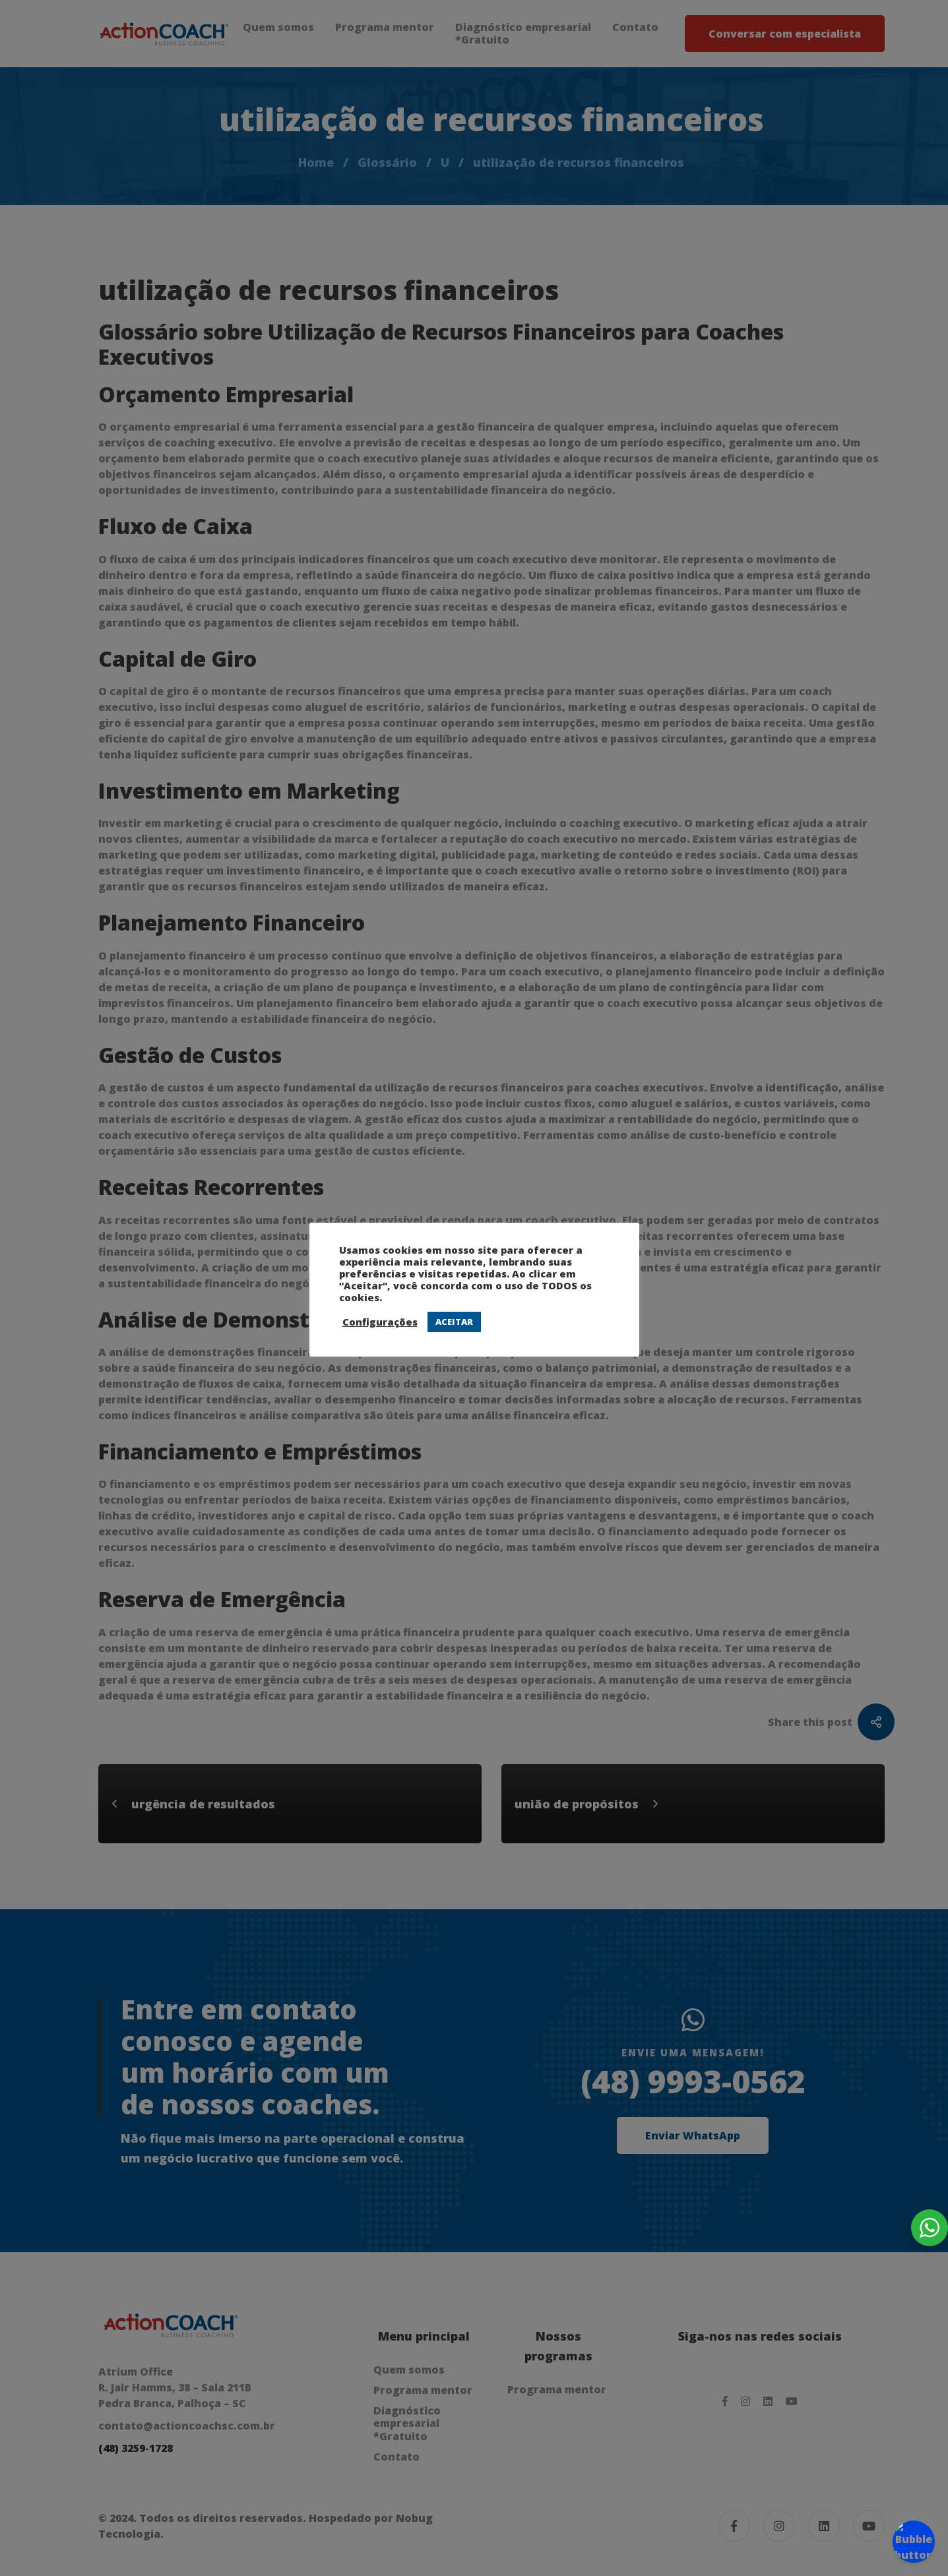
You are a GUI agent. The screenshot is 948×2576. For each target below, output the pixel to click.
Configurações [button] (380, 1322)
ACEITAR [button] (454, 1322)
